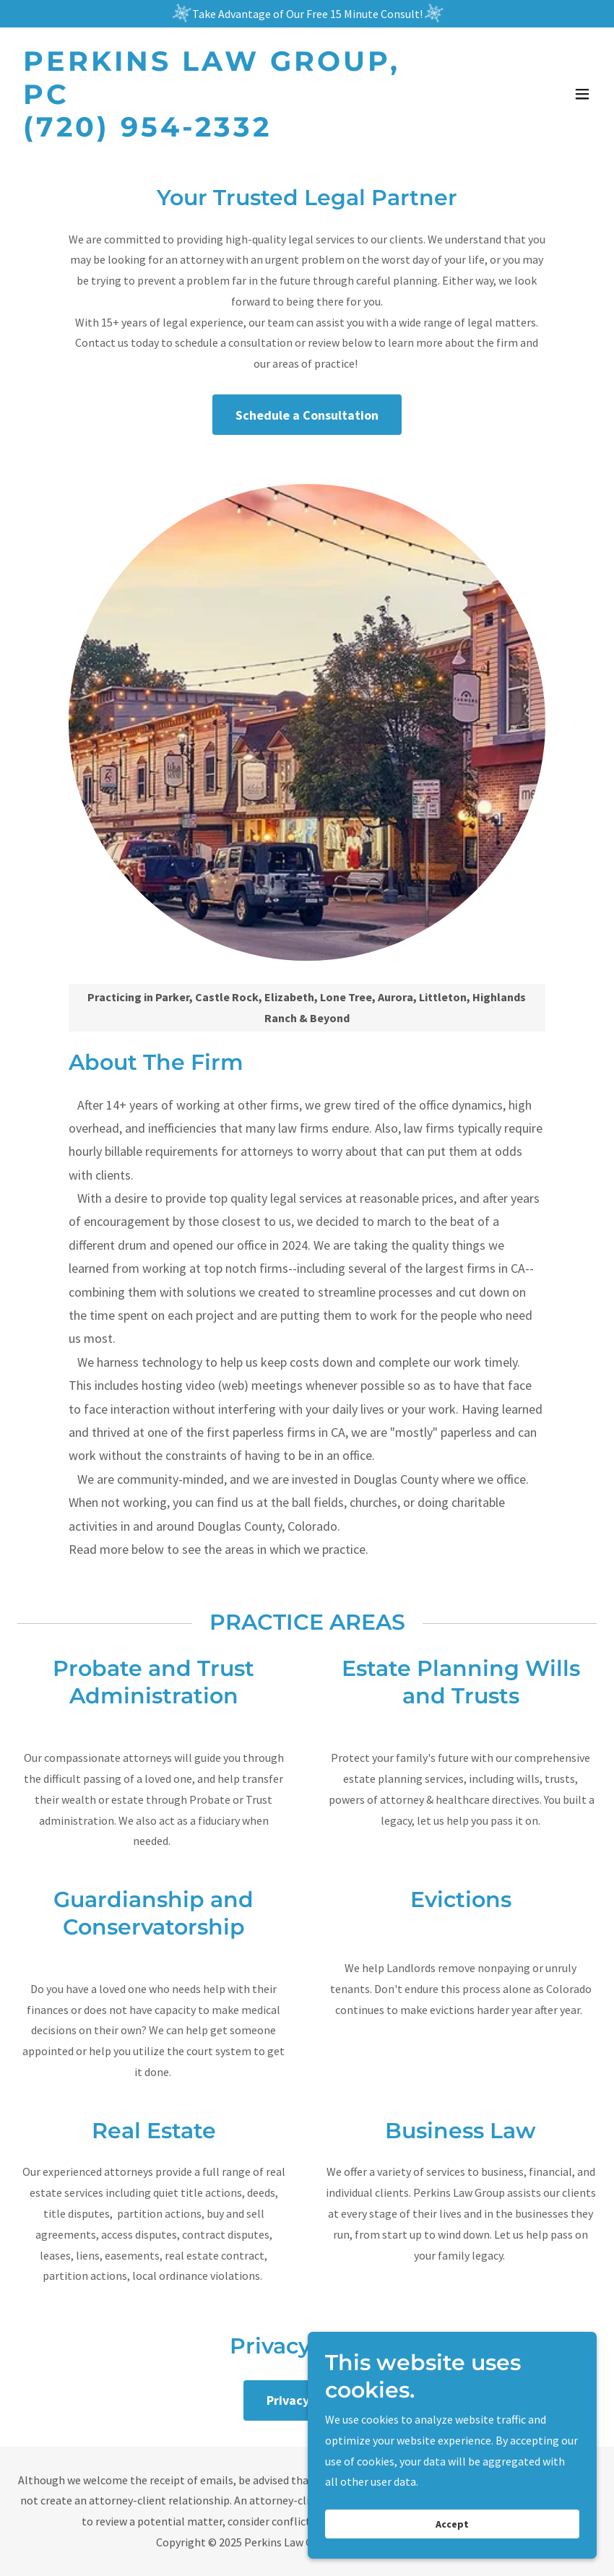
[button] (582, 93)
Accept (452, 2523)
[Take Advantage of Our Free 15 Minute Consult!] (307, 14)
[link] (220, 132)
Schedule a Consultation (307, 415)
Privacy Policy (307, 2400)
